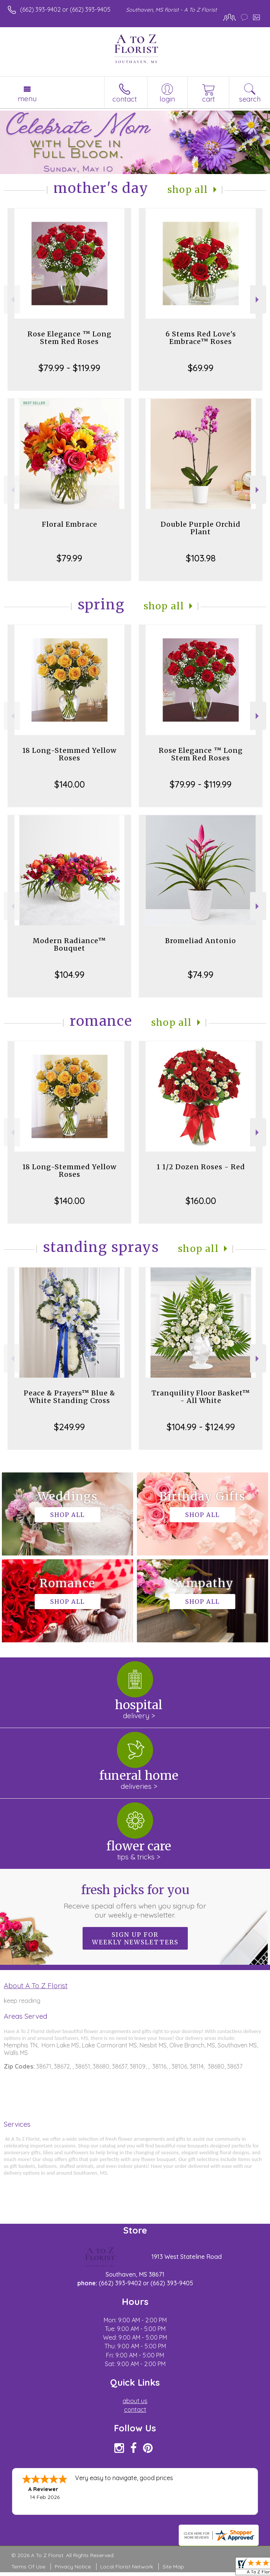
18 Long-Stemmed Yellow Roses (69, 754)
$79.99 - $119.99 (69, 367)
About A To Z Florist (36, 1985)
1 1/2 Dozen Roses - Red (200, 1166)
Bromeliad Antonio (200, 940)
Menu (27, 98)
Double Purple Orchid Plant (201, 528)
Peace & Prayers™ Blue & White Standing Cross (69, 1397)
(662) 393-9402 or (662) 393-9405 (65, 9)
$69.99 (200, 367)
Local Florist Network (126, 2566)
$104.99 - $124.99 (201, 1426)
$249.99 (69, 1426)
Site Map (173, 2566)
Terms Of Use (28, 2566)
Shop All (187, 190)
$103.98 (201, 558)
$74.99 (200, 974)
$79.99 (69, 558)
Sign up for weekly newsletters (135, 1938)
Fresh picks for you (135, 1900)
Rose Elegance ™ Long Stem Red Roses (70, 338)
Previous (12, 299)
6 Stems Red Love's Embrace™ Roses (201, 338)
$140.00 (69, 784)
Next (258, 299)
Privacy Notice (73, 2566)
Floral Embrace (69, 524)
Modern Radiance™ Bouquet (69, 944)
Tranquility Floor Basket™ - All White (201, 1397)
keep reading (22, 2000)
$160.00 (201, 1200)
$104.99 (69, 974)
